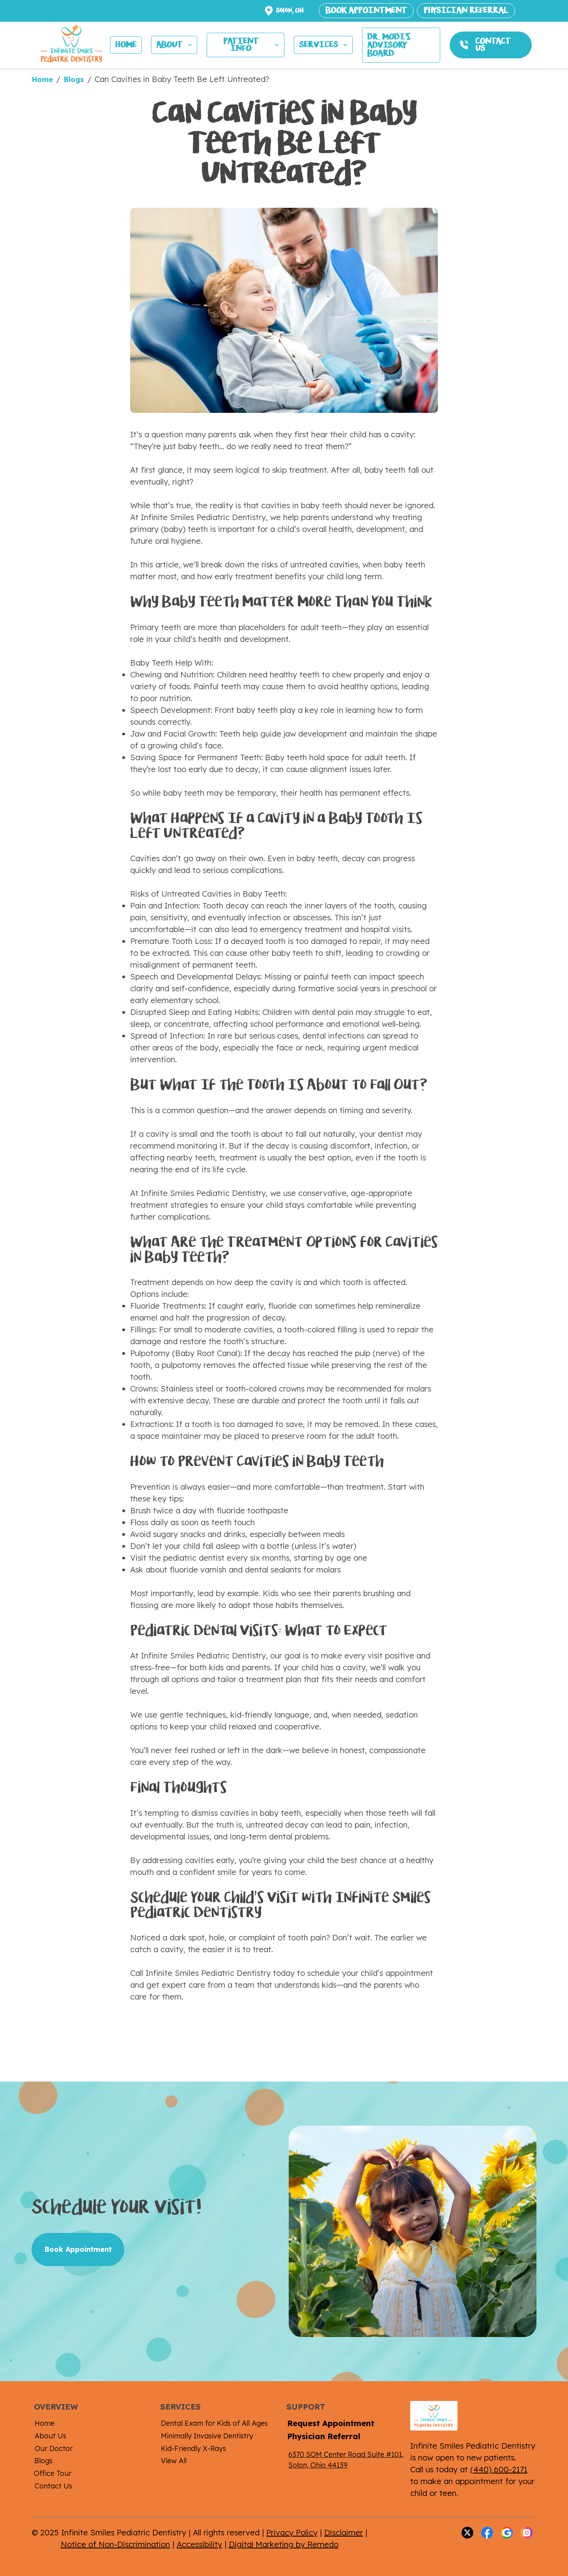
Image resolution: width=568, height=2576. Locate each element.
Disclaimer (343, 2532)
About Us (50, 2435)
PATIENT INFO (252, 44)
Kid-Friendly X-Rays (193, 2448)
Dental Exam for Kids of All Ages (214, 2423)
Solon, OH (290, 10)
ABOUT (175, 44)
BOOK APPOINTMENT (366, 10)
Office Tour (52, 2473)
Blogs (74, 79)
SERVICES (324, 44)
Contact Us (53, 2485)
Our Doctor (54, 2448)
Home (42, 79)
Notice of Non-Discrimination (115, 2544)
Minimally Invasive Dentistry (207, 2435)
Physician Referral (324, 2436)
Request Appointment (330, 2423)
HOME (125, 44)
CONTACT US (493, 44)
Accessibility (199, 2544)
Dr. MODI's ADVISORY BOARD (388, 45)
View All (174, 2460)
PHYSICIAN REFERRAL (466, 10)
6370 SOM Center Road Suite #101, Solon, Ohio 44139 (346, 2460)
